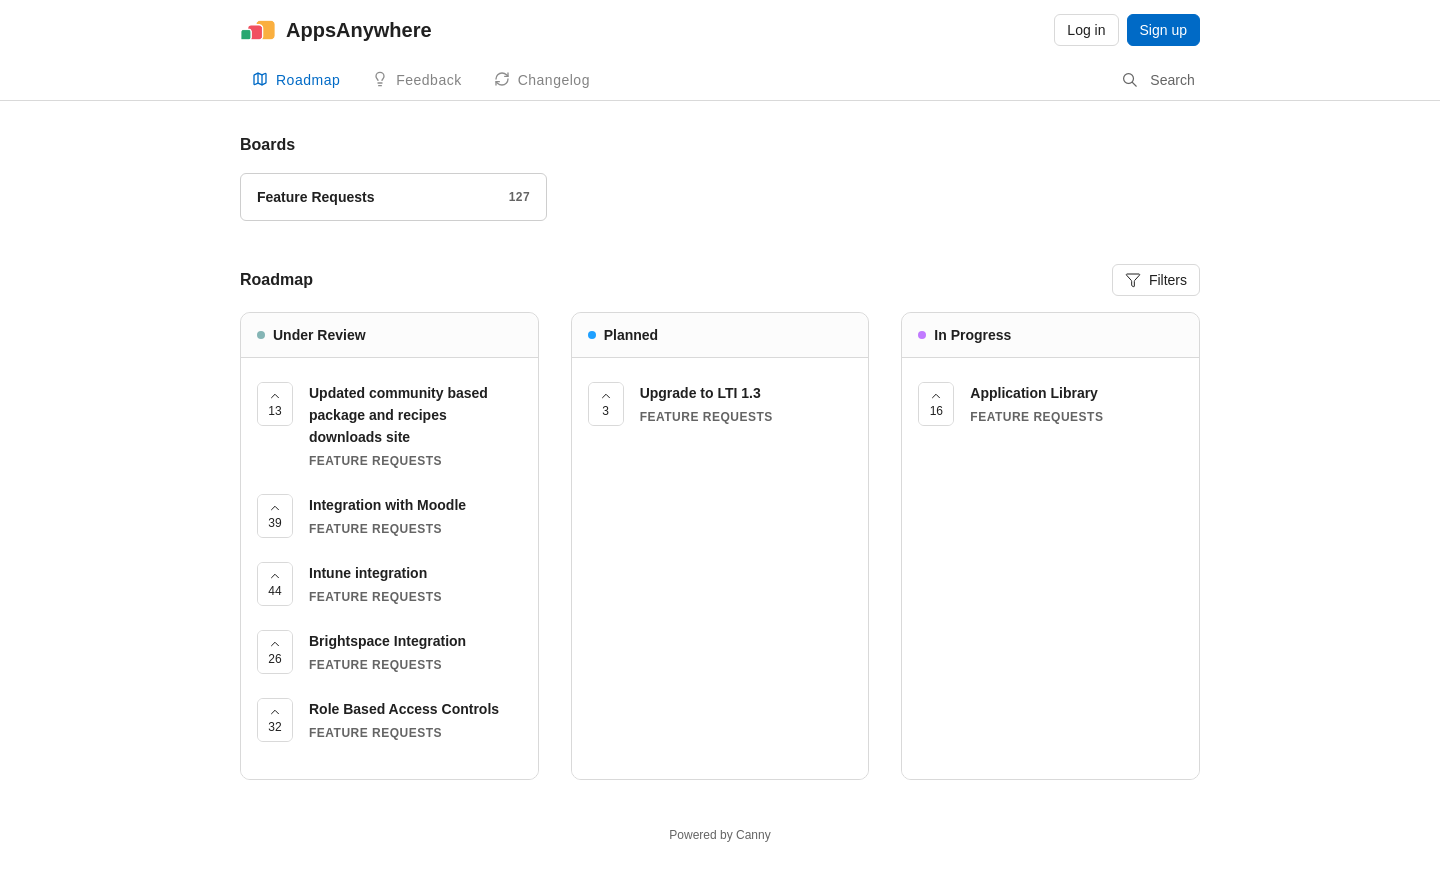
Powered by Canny (719, 835)
